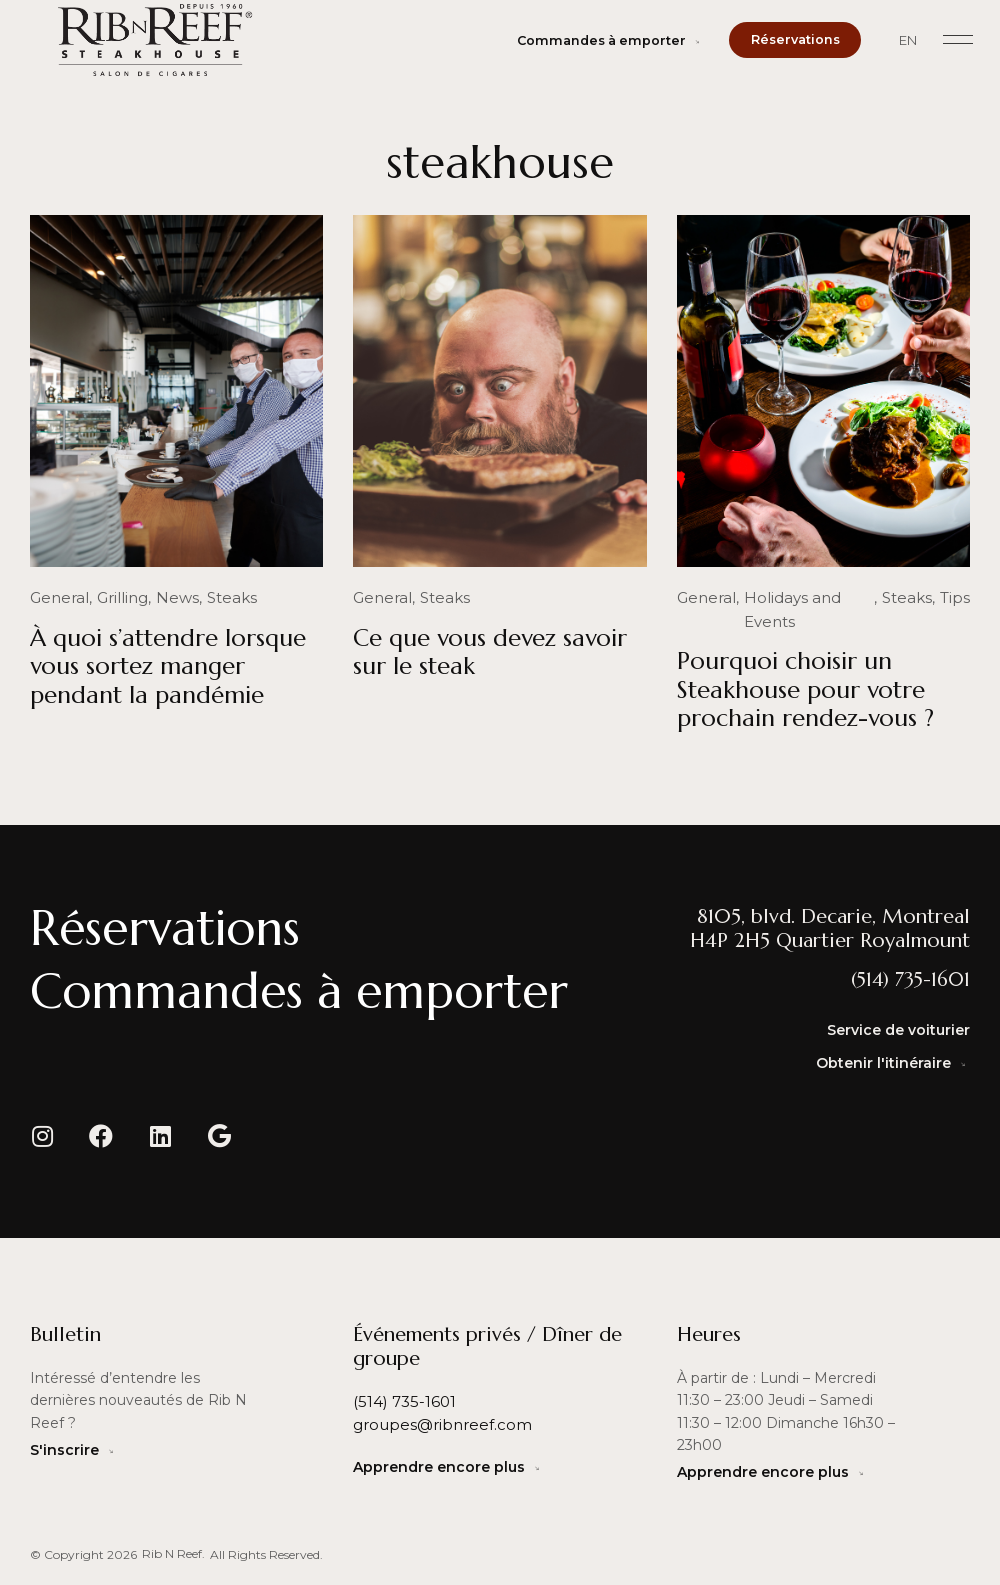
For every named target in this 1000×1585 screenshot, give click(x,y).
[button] (957, 40)
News (166, 598)
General (56, 598)
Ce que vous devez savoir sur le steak (490, 651)
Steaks (217, 598)
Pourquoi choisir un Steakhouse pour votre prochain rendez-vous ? (805, 666)
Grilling (114, 598)
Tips (956, 598)
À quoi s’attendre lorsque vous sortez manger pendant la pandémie (168, 666)
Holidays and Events (809, 598)
